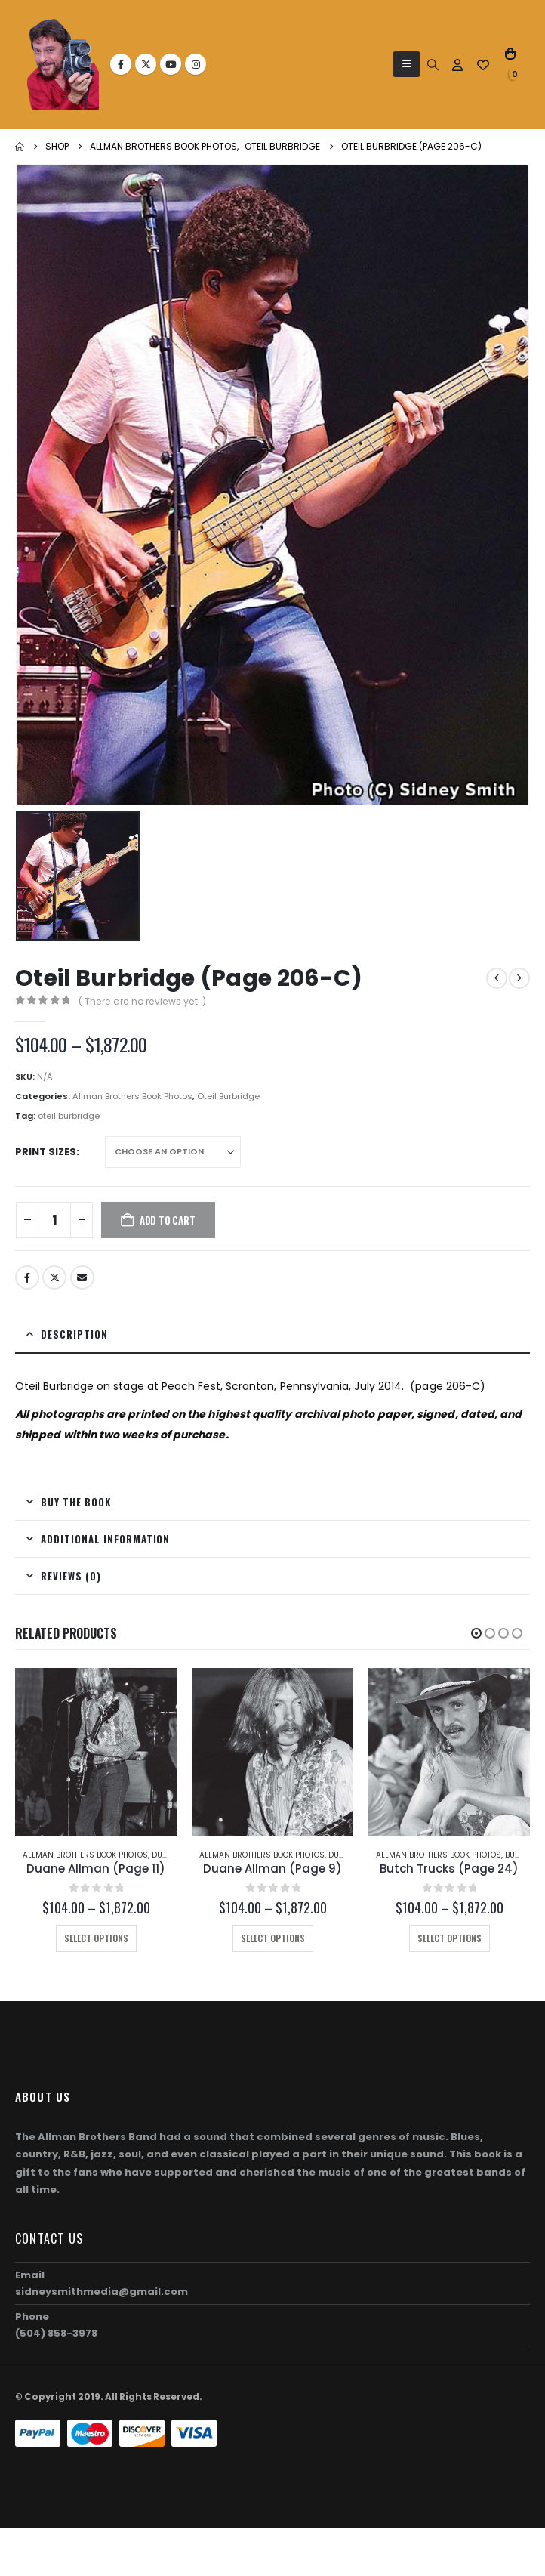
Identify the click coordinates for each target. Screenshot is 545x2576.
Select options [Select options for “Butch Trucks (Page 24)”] (449, 1938)
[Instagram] (195, 64)
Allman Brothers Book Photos (132, 1096)
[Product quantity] (54, 1220)
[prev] (496, 978)
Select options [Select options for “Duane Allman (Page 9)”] (273, 1938)
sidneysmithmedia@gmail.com (101, 2291)
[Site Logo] (63, 64)
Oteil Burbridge (228, 1096)
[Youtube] (170, 64)
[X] (145, 64)
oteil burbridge (69, 1116)
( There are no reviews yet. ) (142, 1001)
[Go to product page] (96, 1752)
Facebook (27, 1277)
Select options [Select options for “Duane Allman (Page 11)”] (96, 1938)
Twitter (54, 1277)
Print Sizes (45, 1151)
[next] (519, 978)
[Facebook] (120, 64)
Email (82, 1277)
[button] (406, 64)
